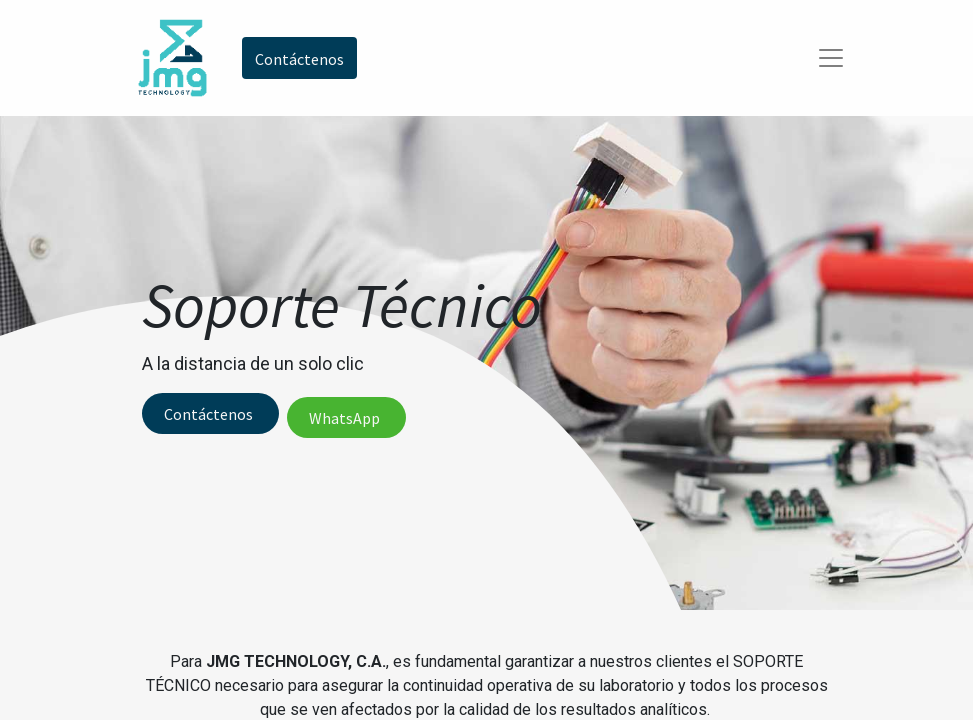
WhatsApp (346, 418)
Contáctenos (210, 414)
